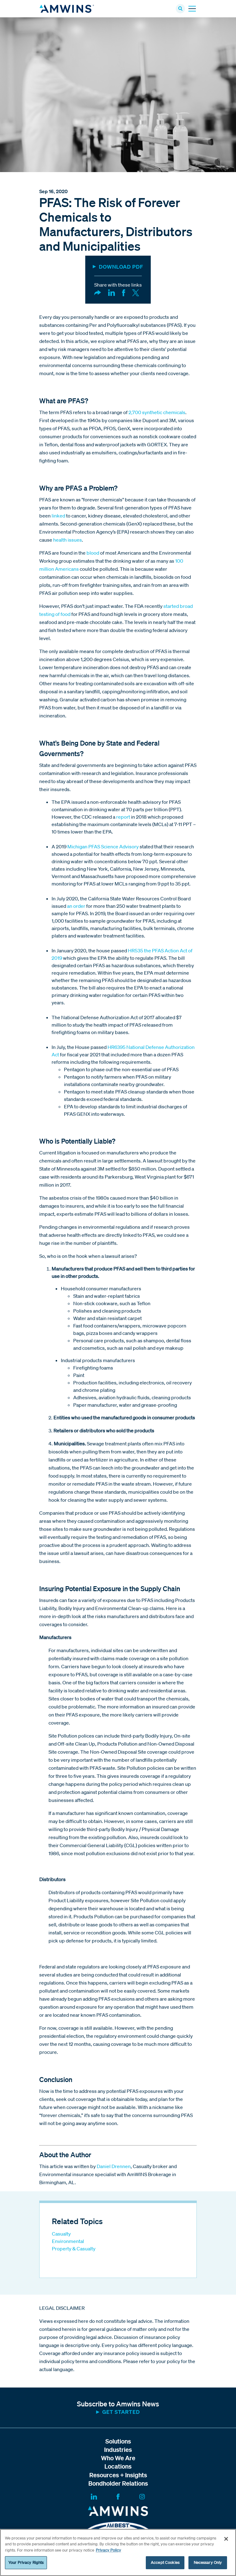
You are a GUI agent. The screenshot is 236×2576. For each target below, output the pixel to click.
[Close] (226, 2539)
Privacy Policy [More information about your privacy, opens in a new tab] (108, 2550)
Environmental (68, 2241)
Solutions (118, 2441)
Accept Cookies (165, 2562)
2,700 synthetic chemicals (157, 412)
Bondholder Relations (118, 2483)
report (123, 817)
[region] (118, 2552)
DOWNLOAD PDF (121, 266)
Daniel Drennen (114, 2166)
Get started (121, 2412)
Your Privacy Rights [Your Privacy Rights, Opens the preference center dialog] (26, 2562)
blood (92, 553)
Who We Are (118, 2458)
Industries (118, 2449)
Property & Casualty (73, 2248)
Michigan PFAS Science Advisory (103, 846)
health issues (67, 540)
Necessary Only (208, 2562)
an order (76, 906)
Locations (118, 2466)
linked (58, 516)
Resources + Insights (118, 2475)
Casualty (61, 2234)
